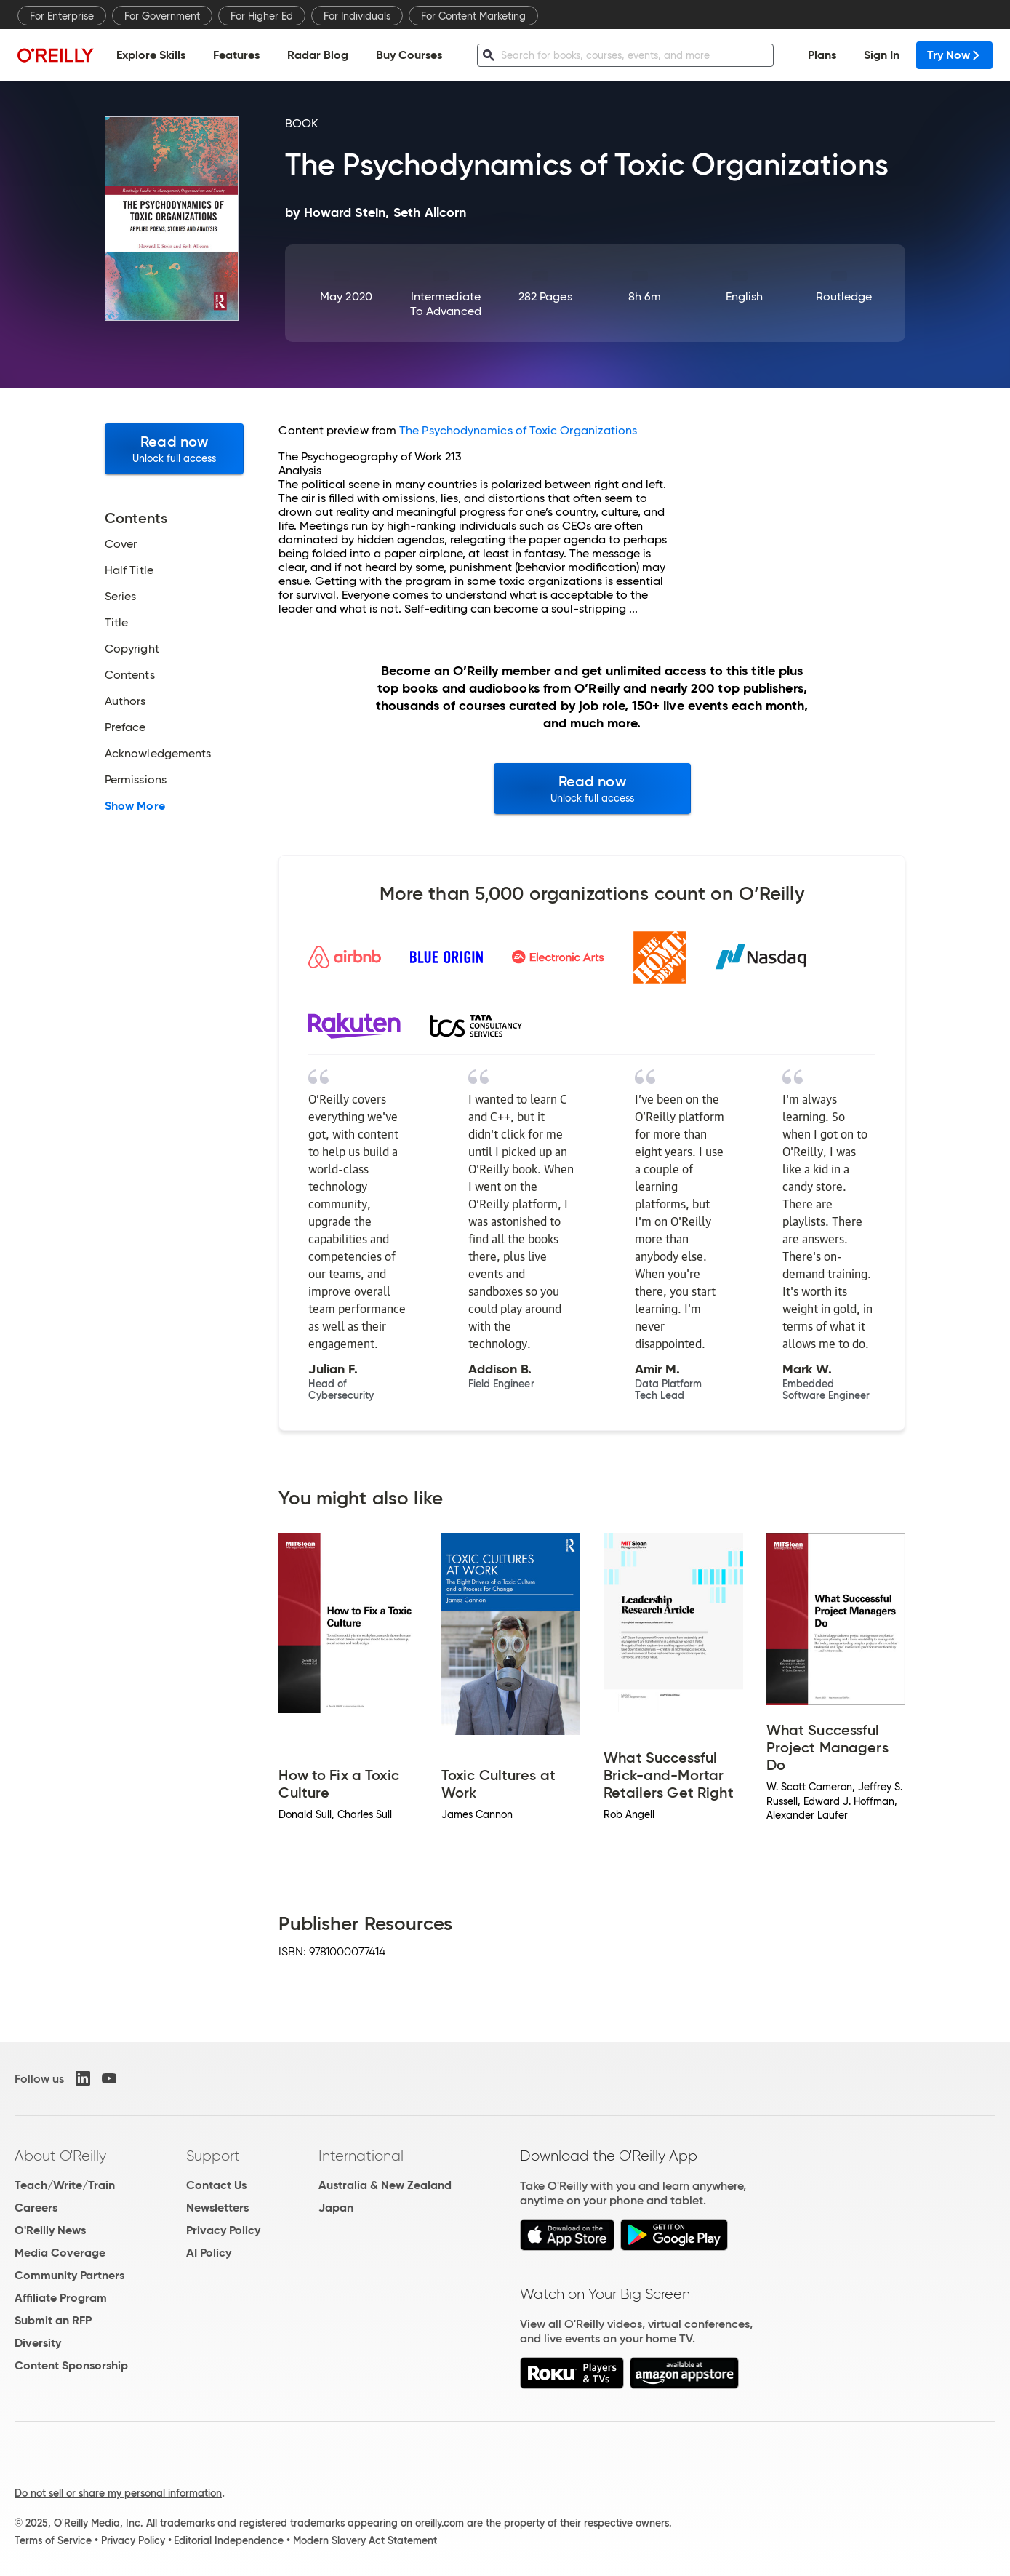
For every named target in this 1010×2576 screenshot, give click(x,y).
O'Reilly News (50, 2230)
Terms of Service (53, 2540)
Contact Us (216, 2185)
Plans (822, 55)
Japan (335, 2207)
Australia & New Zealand (385, 2185)
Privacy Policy (223, 2230)
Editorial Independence (229, 2540)
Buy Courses (409, 55)
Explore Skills (150, 55)
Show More (135, 806)
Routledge (844, 296)
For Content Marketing (473, 16)
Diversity (38, 2342)
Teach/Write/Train (65, 2185)
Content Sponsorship (71, 2365)
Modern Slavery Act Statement (365, 2540)
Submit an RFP (53, 2320)
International (361, 2155)
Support (213, 2155)
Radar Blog (317, 55)
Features (236, 55)
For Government (162, 16)
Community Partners (69, 2275)
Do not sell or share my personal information (118, 2493)
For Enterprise (62, 16)
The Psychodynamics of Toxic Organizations (518, 430)
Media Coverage (60, 2252)
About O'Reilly (60, 2155)
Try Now (954, 55)
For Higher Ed (262, 16)
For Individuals (357, 16)
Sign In (881, 55)
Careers (36, 2207)
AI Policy (208, 2252)
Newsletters (217, 2207)
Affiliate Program (61, 2297)
